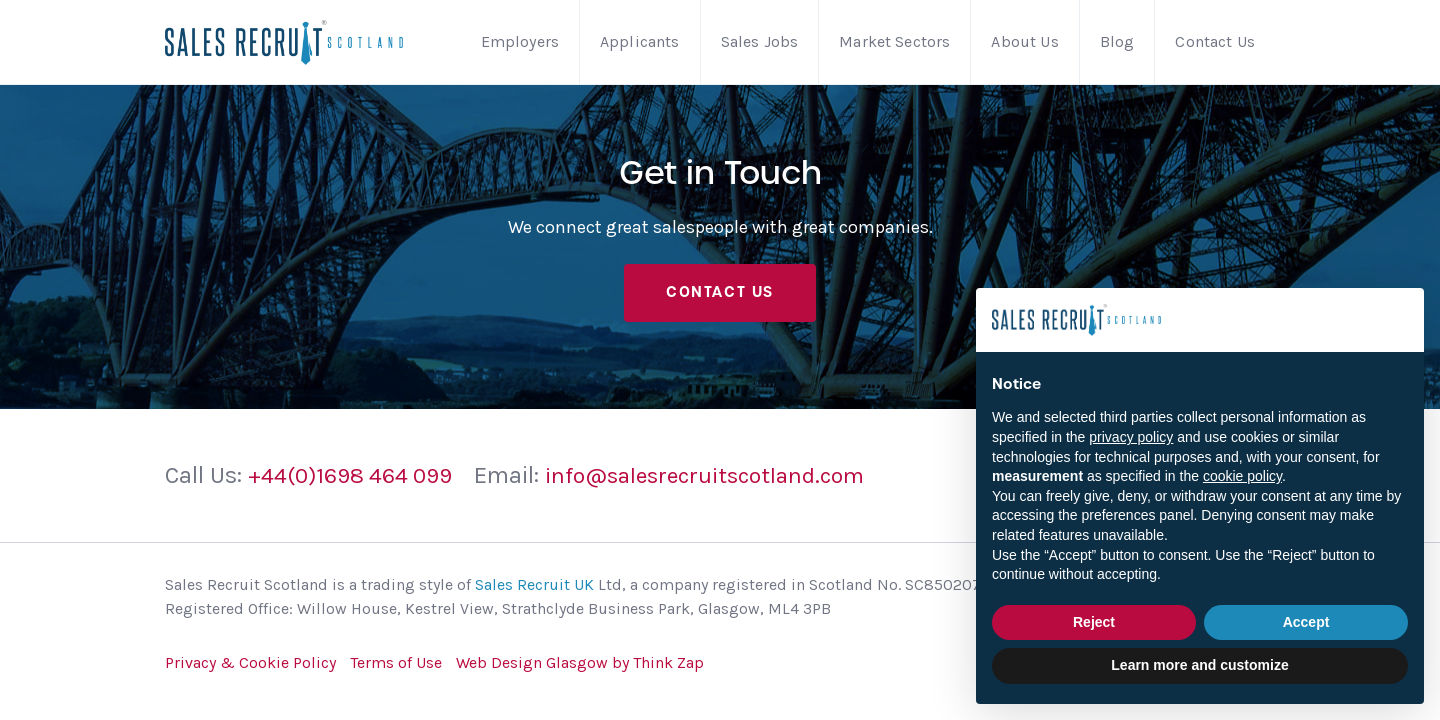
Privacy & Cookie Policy (250, 668)
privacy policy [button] (1131, 437)
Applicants (640, 41)
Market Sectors (894, 41)
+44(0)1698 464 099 (357, 482)
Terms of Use (396, 668)
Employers (520, 41)
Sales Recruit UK (534, 590)
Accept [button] (1306, 622)
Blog (1117, 41)
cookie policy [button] (1242, 476)
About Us (1024, 41)
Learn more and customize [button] (1199, 665)
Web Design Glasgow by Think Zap (580, 668)
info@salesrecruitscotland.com (730, 482)
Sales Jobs (760, 41)
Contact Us (1215, 41)
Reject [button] (1094, 622)
